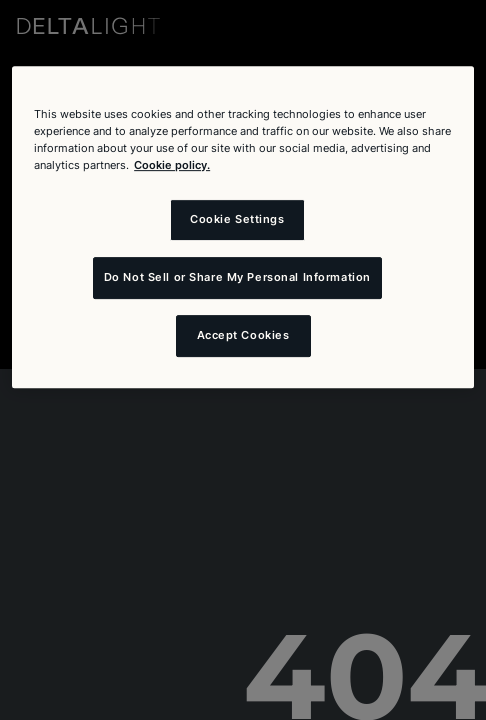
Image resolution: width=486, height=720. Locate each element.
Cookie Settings (237, 219)
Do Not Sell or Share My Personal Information (237, 277)
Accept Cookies (243, 335)
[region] (243, 227)
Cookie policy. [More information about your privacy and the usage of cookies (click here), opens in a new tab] (172, 165)
